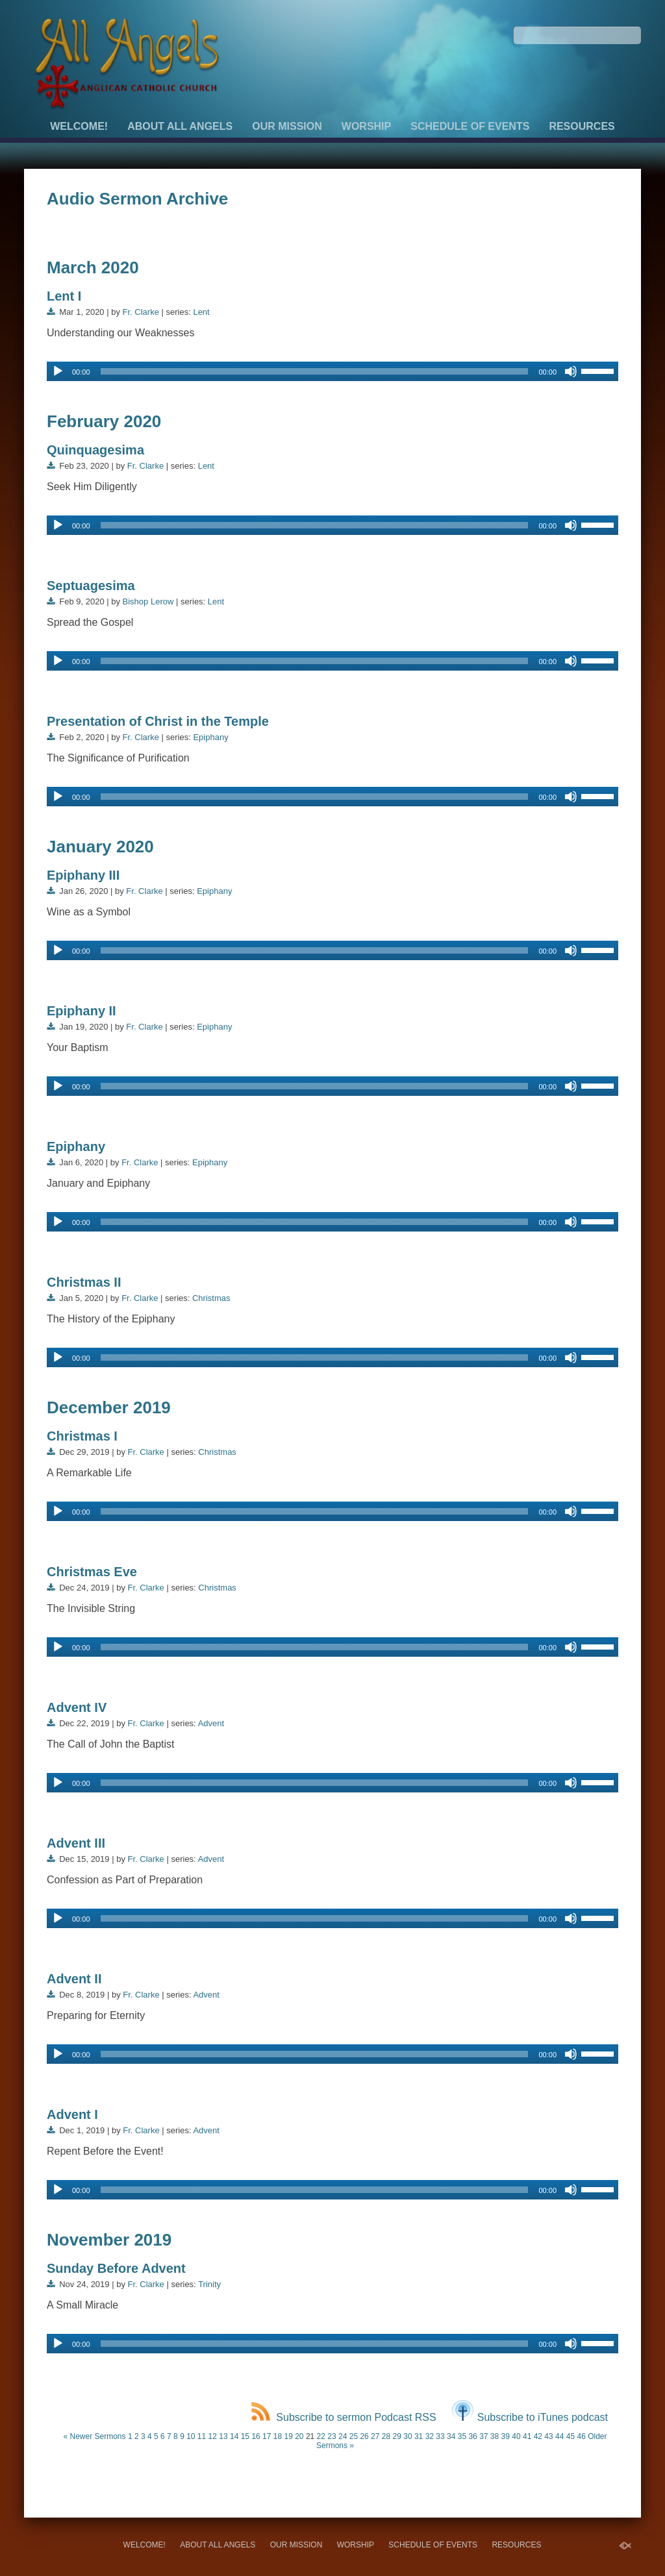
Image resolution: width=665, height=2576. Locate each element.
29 (397, 2436)
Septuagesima (91, 585)
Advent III (76, 1843)
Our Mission (287, 126)
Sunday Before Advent (116, 2268)
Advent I (72, 2114)
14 (234, 2436)
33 (440, 2436)
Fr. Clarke (141, 312)
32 (429, 2436)
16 (255, 2436)
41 (527, 2436)
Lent (201, 312)
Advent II (74, 1979)
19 (288, 2436)
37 (483, 2436)
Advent (211, 1723)
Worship (366, 126)
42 (538, 2436)
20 (299, 2436)
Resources (581, 126)
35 (462, 2436)
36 (472, 2436)
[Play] (57, 371)
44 (559, 2436)
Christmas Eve (92, 1572)
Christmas (211, 1298)
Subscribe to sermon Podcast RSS (343, 2417)
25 (353, 2436)
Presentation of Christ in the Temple (158, 721)
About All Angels (179, 126)
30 (407, 2436)
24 (342, 2436)
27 (375, 2436)
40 (516, 2436)
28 (386, 2436)
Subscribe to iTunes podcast (530, 2417)
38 (494, 2436)
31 (418, 2436)
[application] (332, 371)
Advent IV (77, 1707)
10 (190, 2436)
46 (581, 2436)
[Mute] (570, 371)
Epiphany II (81, 1011)
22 (321, 2436)
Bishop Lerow (148, 601)
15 (245, 2436)
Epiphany (210, 737)
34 (451, 2436)
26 (364, 2436)
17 (266, 2436)
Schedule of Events (469, 126)
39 (505, 2436)
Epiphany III (83, 875)
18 (277, 2436)
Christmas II (84, 1282)
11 (201, 2436)
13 (223, 2436)
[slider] (315, 371)
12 (212, 2436)
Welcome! (79, 126)
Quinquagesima (95, 450)
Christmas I (82, 1436)
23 (331, 2436)
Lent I (64, 296)
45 (570, 2436)
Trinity (209, 2284)
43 (548, 2436)
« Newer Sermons (94, 2436)
